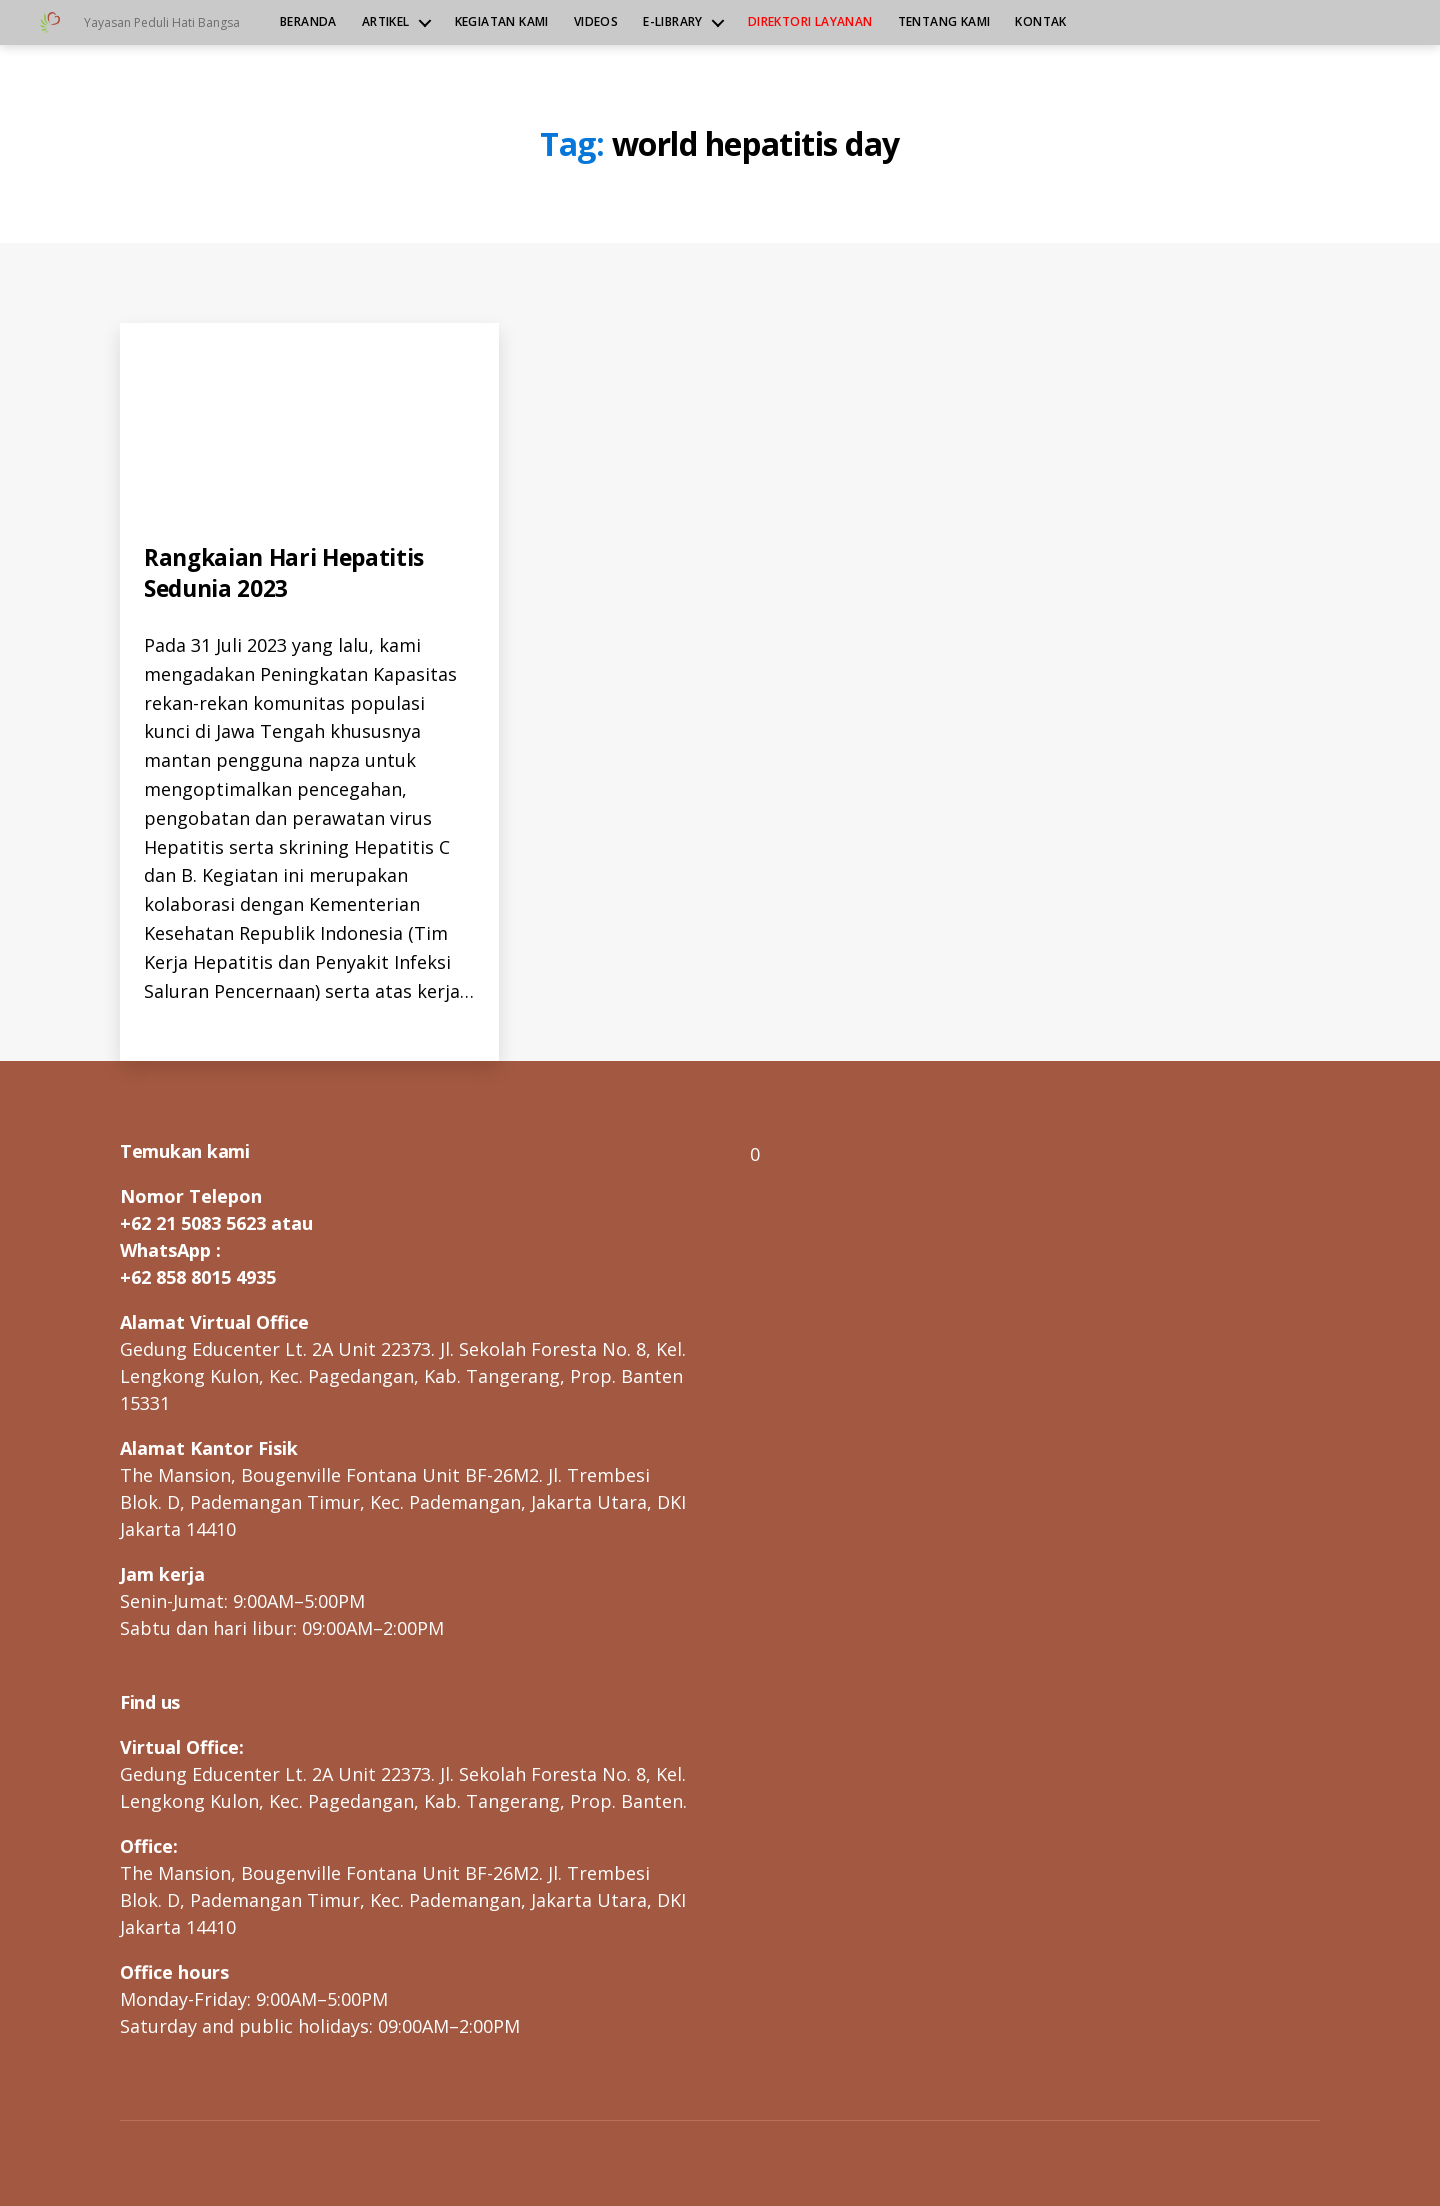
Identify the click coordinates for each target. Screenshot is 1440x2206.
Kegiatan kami (502, 22)
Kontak (1040, 22)
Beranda (308, 22)
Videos (596, 22)
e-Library (673, 22)
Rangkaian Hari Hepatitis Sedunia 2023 (290, 571)
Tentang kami (944, 22)
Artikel (386, 22)
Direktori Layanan (810, 22)
